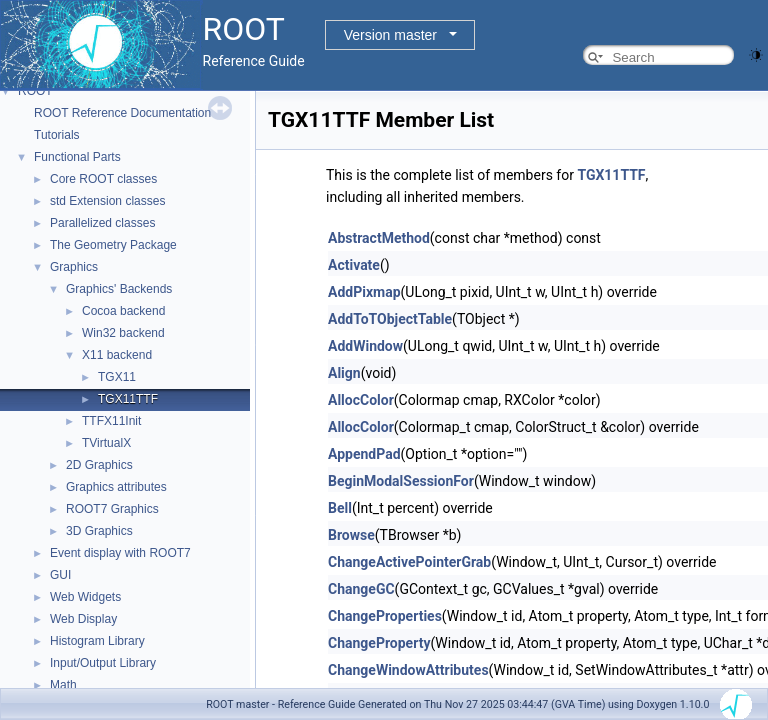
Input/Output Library (103, 663)
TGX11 (117, 377)
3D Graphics (99, 531)
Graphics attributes (116, 487)
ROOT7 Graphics (112, 509)
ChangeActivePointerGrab (409, 562)
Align (344, 373)
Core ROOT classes (103, 179)
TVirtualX (106, 443)
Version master (390, 35)
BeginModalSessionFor (401, 481)
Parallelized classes (102, 223)
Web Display (83, 619)
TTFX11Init (111, 421)
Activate (354, 265)
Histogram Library (97, 641)
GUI (60, 575)
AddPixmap (364, 292)
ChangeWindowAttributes (408, 670)
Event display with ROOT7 (120, 553)
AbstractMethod (379, 238)
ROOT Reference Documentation (122, 113)
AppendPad (364, 454)
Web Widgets (85, 597)
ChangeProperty (379, 643)
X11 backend (117, 355)
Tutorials (57, 135)
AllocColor (361, 400)
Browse (351, 535)
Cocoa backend (123, 311)
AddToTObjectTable (390, 319)
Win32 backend (123, 333)
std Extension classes (107, 201)
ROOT (35, 91)
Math (63, 685)
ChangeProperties (385, 616)
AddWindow (365, 346)
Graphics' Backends (119, 289)
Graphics (74, 267)
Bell (340, 508)
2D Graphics (99, 465)
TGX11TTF (128, 399)
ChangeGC (361, 589)
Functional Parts (77, 157)
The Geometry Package (113, 245)
